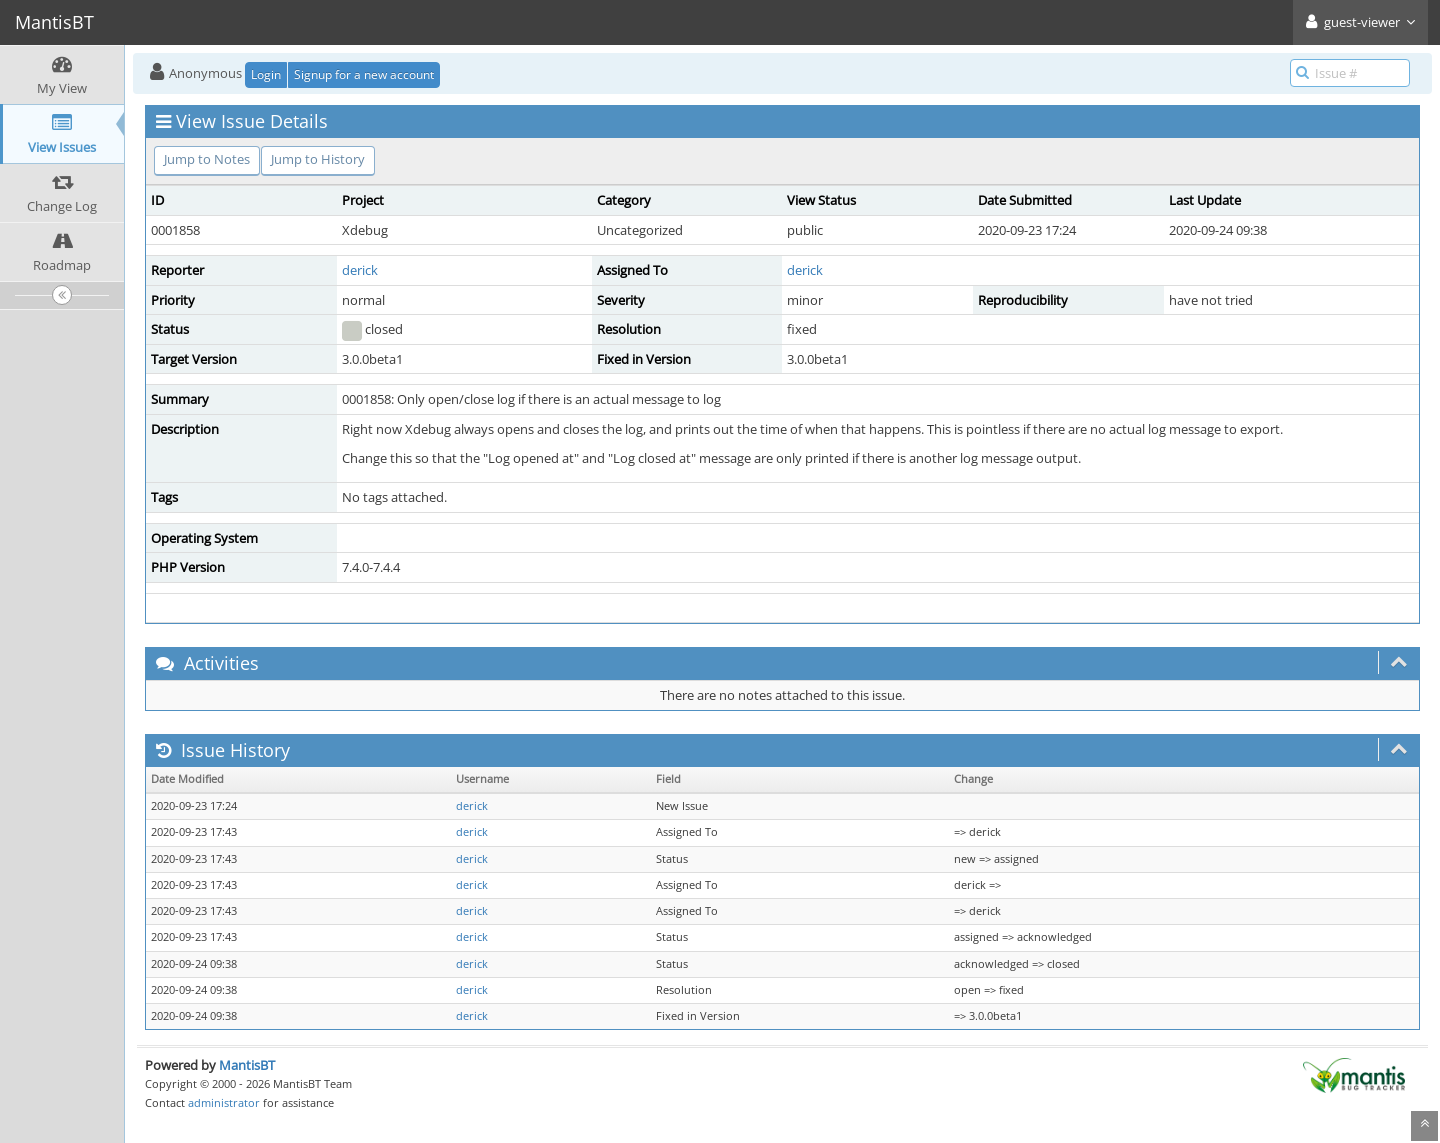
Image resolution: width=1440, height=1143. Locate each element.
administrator (224, 1102)
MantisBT (247, 1065)
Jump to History (318, 159)
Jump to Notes (207, 159)
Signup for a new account (364, 74)
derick (360, 270)
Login (266, 74)
